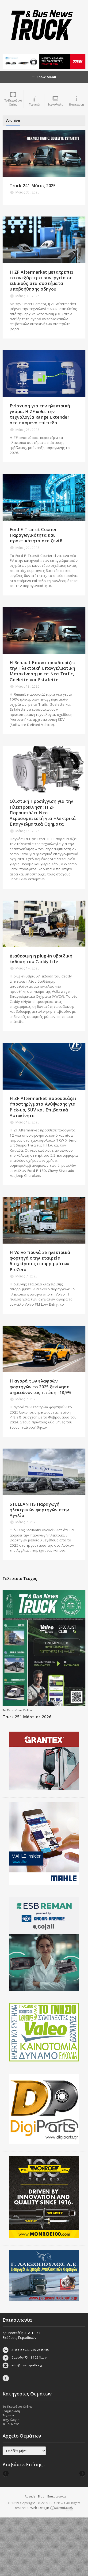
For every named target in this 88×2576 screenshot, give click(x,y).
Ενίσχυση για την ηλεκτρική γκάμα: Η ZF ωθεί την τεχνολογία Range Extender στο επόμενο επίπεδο (40, 414)
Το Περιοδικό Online (18, 1710)
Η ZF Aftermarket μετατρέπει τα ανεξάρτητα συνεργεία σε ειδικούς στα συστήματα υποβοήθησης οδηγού (41, 280)
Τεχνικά (8, 2415)
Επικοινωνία (56, 2555)
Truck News (11, 2424)
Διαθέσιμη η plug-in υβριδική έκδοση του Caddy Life (41, 958)
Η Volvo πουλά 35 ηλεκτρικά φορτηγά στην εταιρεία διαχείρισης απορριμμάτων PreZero (40, 1260)
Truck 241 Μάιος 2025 (33, 185)
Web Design (51, 2566)
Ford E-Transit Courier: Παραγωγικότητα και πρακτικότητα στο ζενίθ (36, 535)
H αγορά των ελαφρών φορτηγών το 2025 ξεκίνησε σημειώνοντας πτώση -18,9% (41, 1386)
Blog (41, 2555)
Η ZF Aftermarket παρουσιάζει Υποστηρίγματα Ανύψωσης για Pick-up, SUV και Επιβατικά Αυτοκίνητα (43, 1106)
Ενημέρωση (11, 2411)
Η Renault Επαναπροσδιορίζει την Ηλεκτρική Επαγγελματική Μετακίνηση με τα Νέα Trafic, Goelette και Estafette (42, 671)
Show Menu (44, 77)
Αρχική (30, 2555)
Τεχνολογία (11, 2420)
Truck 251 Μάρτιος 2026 (27, 1716)
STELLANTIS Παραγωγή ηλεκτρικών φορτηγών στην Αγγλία (39, 1509)
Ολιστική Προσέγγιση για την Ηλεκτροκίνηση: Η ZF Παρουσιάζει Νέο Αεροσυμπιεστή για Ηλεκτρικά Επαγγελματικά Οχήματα (43, 812)
